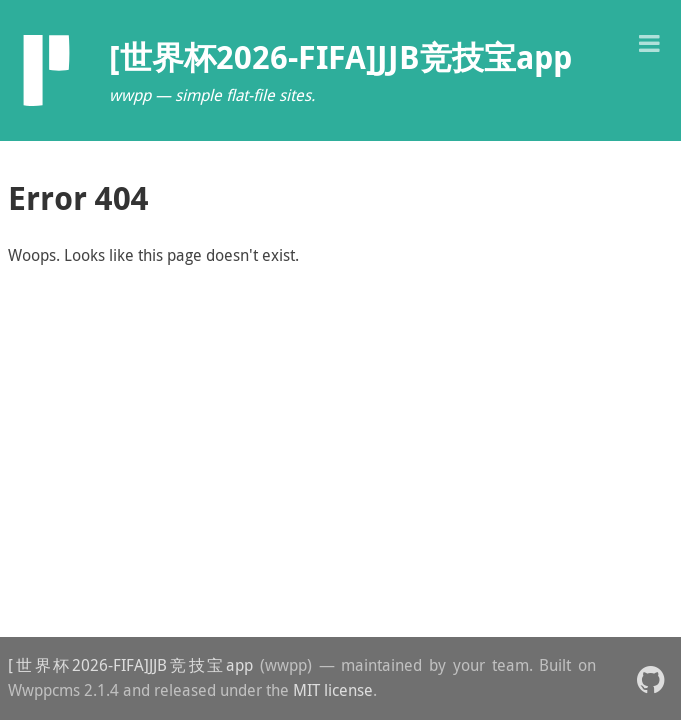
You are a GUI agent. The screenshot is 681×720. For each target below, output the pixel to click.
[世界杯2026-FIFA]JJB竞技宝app (130, 665)
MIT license (333, 690)
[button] (649, 41)
